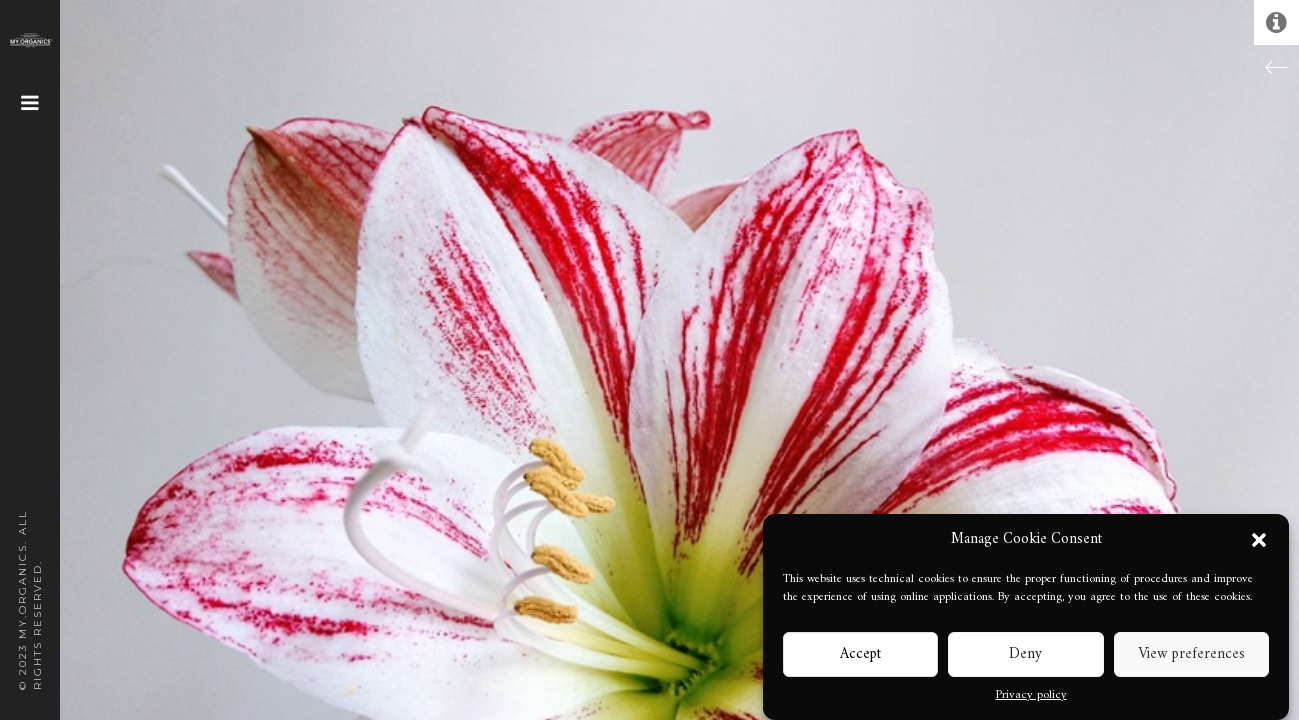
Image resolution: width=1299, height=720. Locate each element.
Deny (1025, 654)
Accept (860, 654)
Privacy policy (1031, 696)
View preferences (1191, 654)
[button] (1259, 540)
